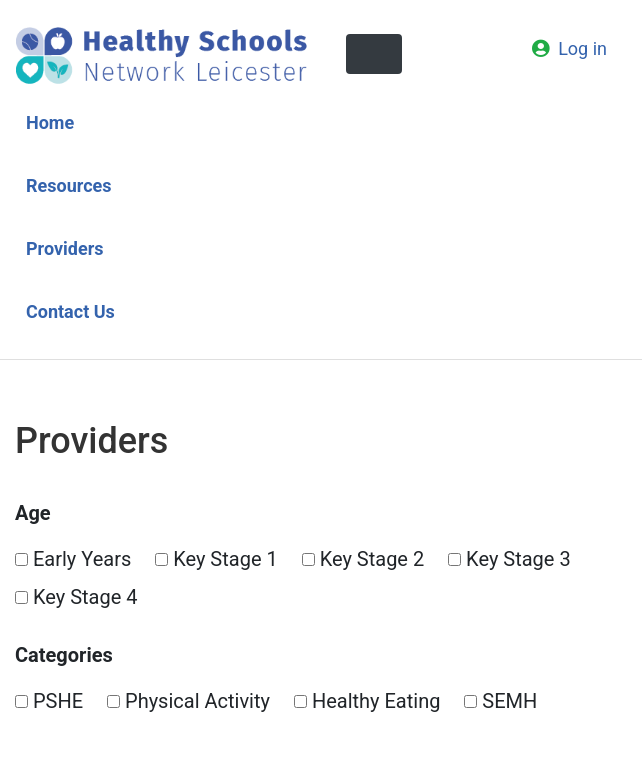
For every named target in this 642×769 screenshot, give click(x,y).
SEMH (500, 701)
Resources (69, 185)
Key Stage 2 (363, 559)
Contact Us (70, 311)
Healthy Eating (367, 701)
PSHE (49, 701)
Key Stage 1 (216, 559)
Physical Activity (188, 701)
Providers (65, 248)
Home (50, 122)
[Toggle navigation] (374, 54)
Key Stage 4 (76, 597)
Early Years (73, 559)
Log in (582, 48)
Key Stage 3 (509, 559)
